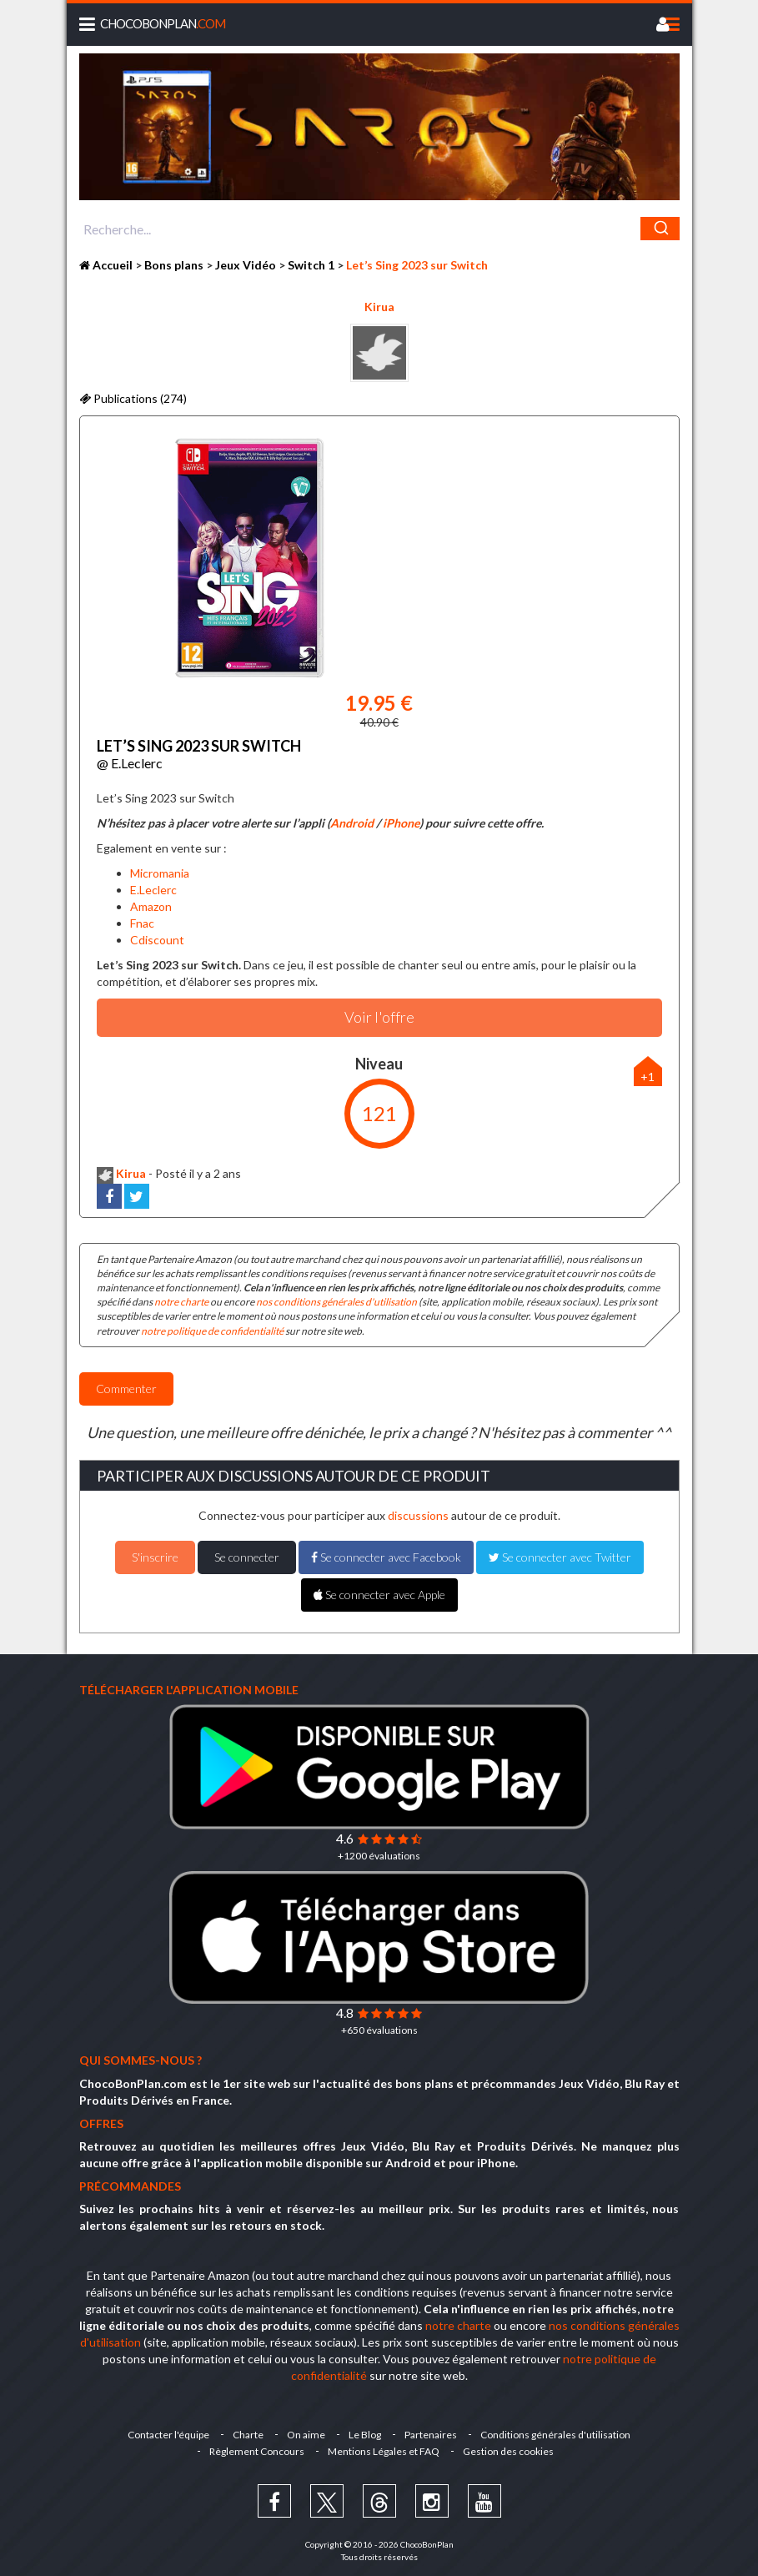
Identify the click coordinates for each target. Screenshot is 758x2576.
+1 (647, 1076)
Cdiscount (157, 940)
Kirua (379, 306)
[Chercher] (660, 228)
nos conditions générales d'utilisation (336, 1302)
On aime (306, 2434)
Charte (248, 2434)
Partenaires (430, 2434)
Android (352, 823)
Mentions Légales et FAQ (383, 2451)
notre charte (181, 1302)
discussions (418, 1515)
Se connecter (246, 1557)
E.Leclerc (153, 890)
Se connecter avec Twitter (560, 1557)
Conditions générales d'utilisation (555, 2434)
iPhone (401, 823)
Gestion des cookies (508, 2451)
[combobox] (379, 228)
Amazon (151, 906)
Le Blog (365, 2434)
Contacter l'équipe (168, 2434)
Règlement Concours (256, 2451)
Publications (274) (133, 398)
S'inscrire (155, 1557)
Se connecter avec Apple (379, 1594)
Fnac (142, 923)
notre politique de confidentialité (212, 1331)
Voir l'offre (379, 1017)
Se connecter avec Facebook (386, 1557)
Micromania (159, 873)
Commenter (126, 1388)
